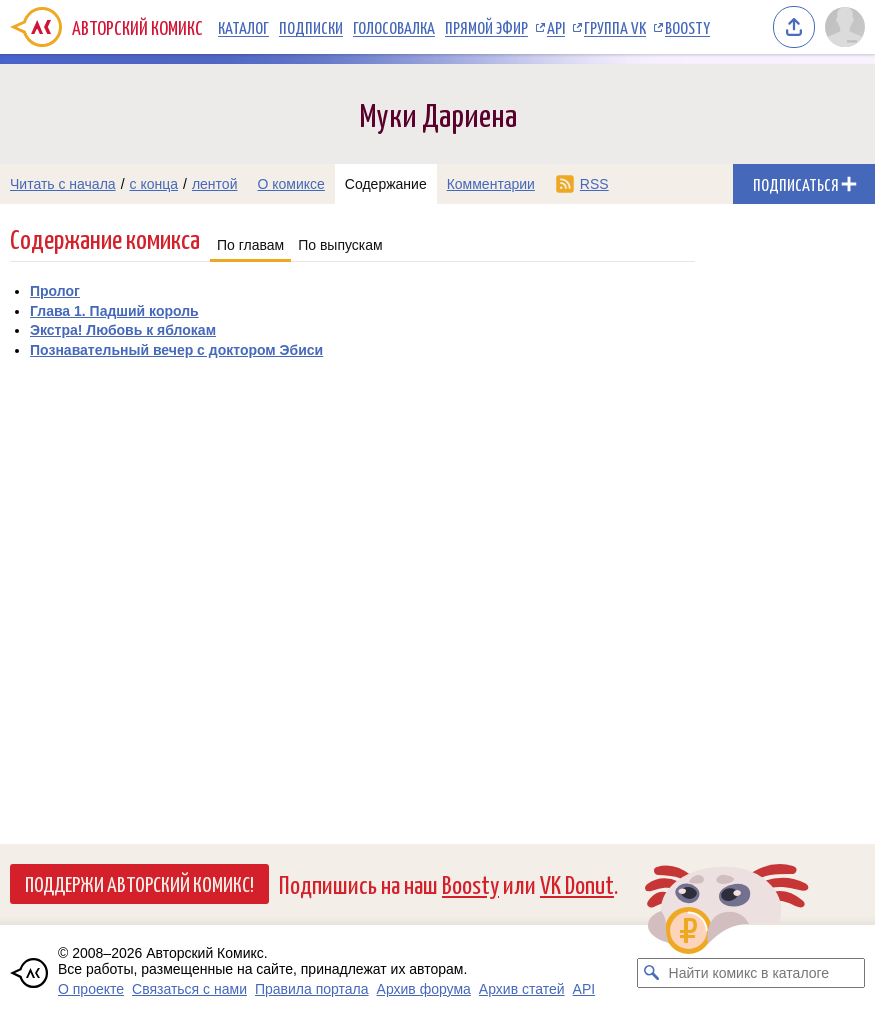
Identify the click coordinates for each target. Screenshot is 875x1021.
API (556, 27)
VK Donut (577, 883)
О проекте (91, 989)
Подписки (311, 27)
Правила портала (312, 989)
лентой (215, 184)
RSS (594, 184)
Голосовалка (394, 27)
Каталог (243, 27)
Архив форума (424, 989)
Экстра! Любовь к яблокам (123, 330)
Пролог (55, 291)
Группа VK (615, 27)
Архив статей (522, 989)
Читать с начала (63, 184)
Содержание (386, 184)
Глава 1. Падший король (114, 311)
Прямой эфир (486, 27)
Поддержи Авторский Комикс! (139, 883)
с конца (154, 184)
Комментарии (491, 184)
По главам (250, 245)
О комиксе (290, 184)
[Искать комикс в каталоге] (652, 973)
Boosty (687, 27)
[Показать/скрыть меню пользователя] (845, 27)
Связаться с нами (189, 989)
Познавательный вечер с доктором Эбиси (176, 350)
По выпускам (340, 245)
